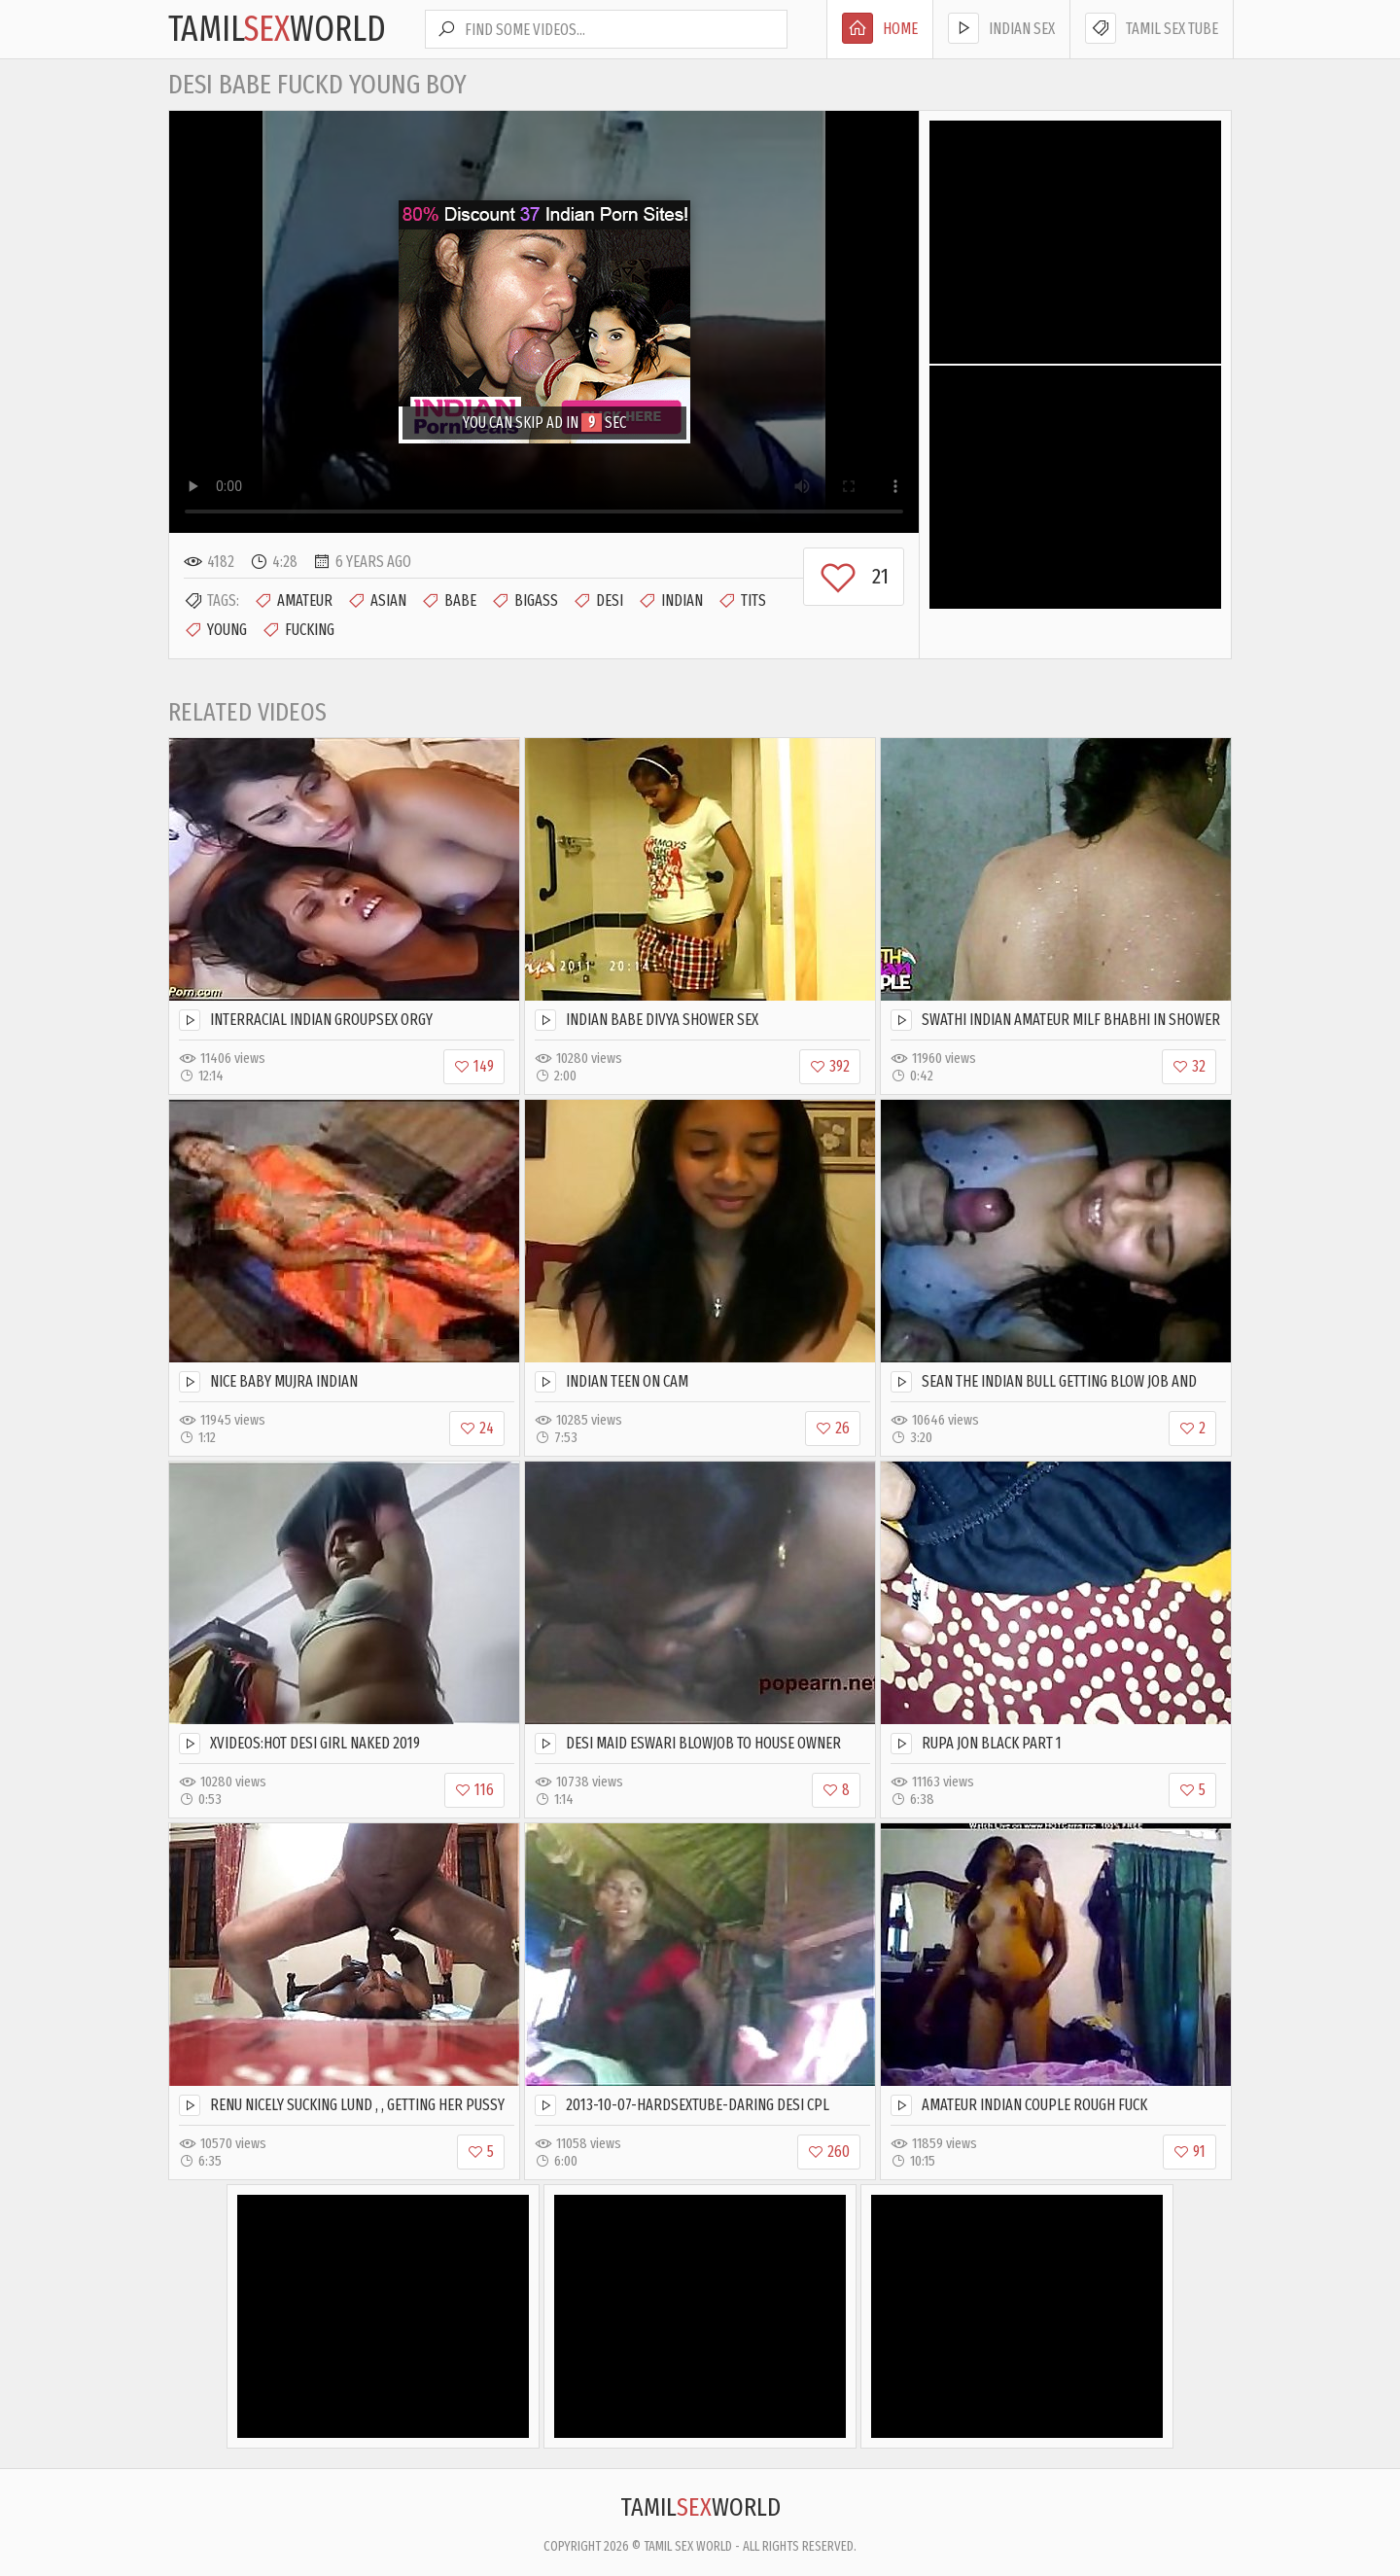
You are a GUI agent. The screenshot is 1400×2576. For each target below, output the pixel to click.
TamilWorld (277, 29)
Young (215, 630)
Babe (448, 601)
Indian (670, 601)
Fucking (298, 630)
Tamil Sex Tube (1151, 28)
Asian (376, 601)
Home (880, 28)
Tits (742, 601)
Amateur (293, 601)
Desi (598, 601)
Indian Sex (1001, 28)
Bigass (524, 601)
